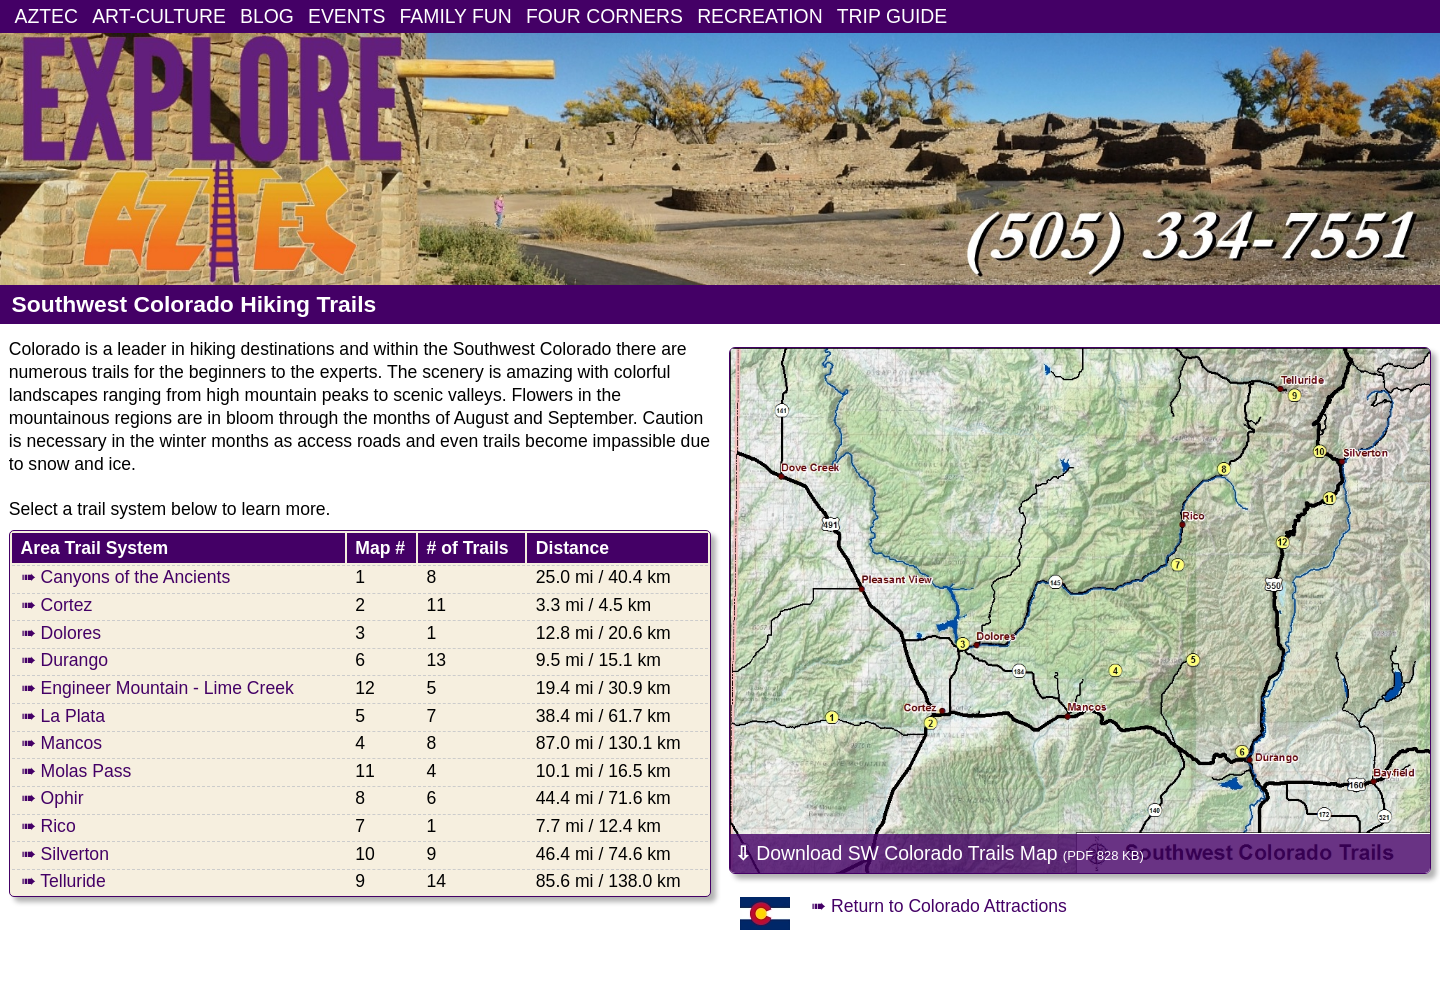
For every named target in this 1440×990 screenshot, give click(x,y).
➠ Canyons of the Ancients (126, 577)
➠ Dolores (61, 633)
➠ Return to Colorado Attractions (939, 906)
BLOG (267, 16)
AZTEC (46, 16)
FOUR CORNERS (604, 16)
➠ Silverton (65, 854)
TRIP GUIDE (892, 16)
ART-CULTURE (159, 16)
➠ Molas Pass (76, 771)
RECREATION (760, 16)
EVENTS (346, 16)
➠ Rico (48, 826)
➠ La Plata (63, 716)
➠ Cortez (57, 605)
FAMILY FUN (456, 16)
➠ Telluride (63, 881)
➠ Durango (64, 660)
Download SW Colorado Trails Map (939, 853)
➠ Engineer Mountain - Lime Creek (157, 688)
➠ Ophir (52, 798)
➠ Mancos (62, 743)
